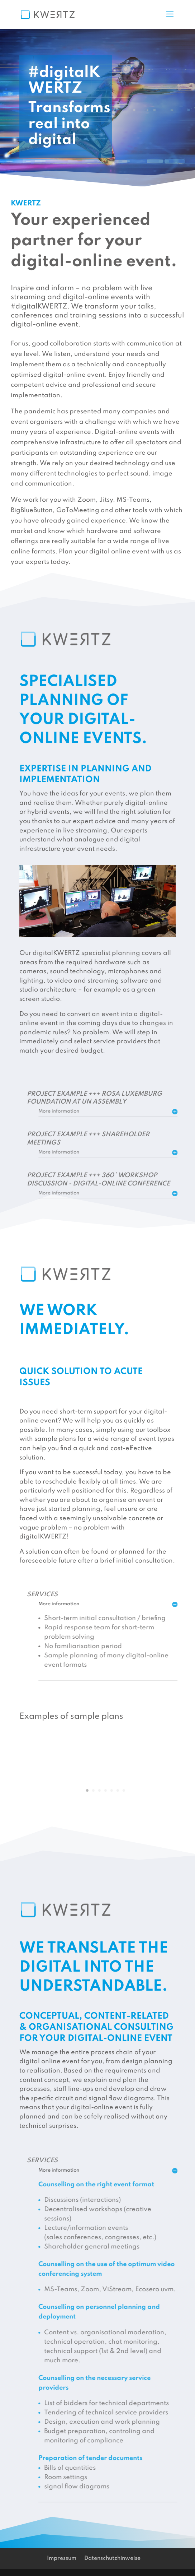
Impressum (61, 2558)
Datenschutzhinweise (112, 2558)
